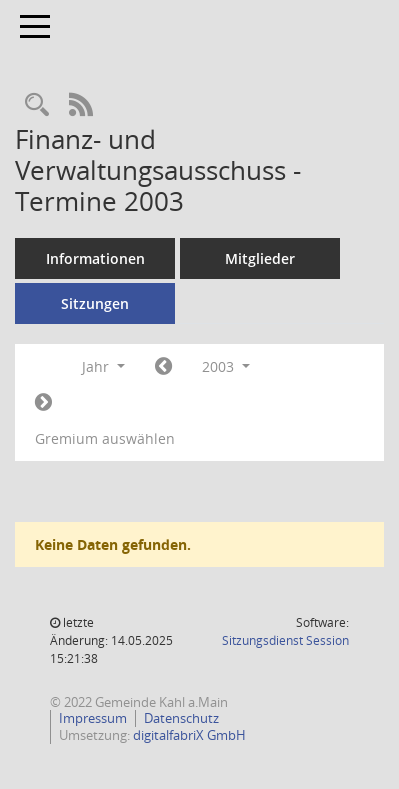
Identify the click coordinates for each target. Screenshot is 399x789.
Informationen (95, 258)
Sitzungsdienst (285, 640)
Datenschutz (181, 718)
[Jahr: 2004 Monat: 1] (43, 403)
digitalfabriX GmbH (189, 735)
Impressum (93, 718)
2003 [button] (226, 366)
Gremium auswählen (105, 438)
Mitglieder (260, 258)
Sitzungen (95, 303)
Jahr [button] (103, 366)
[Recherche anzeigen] (37, 105)
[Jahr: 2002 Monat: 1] (163, 367)
